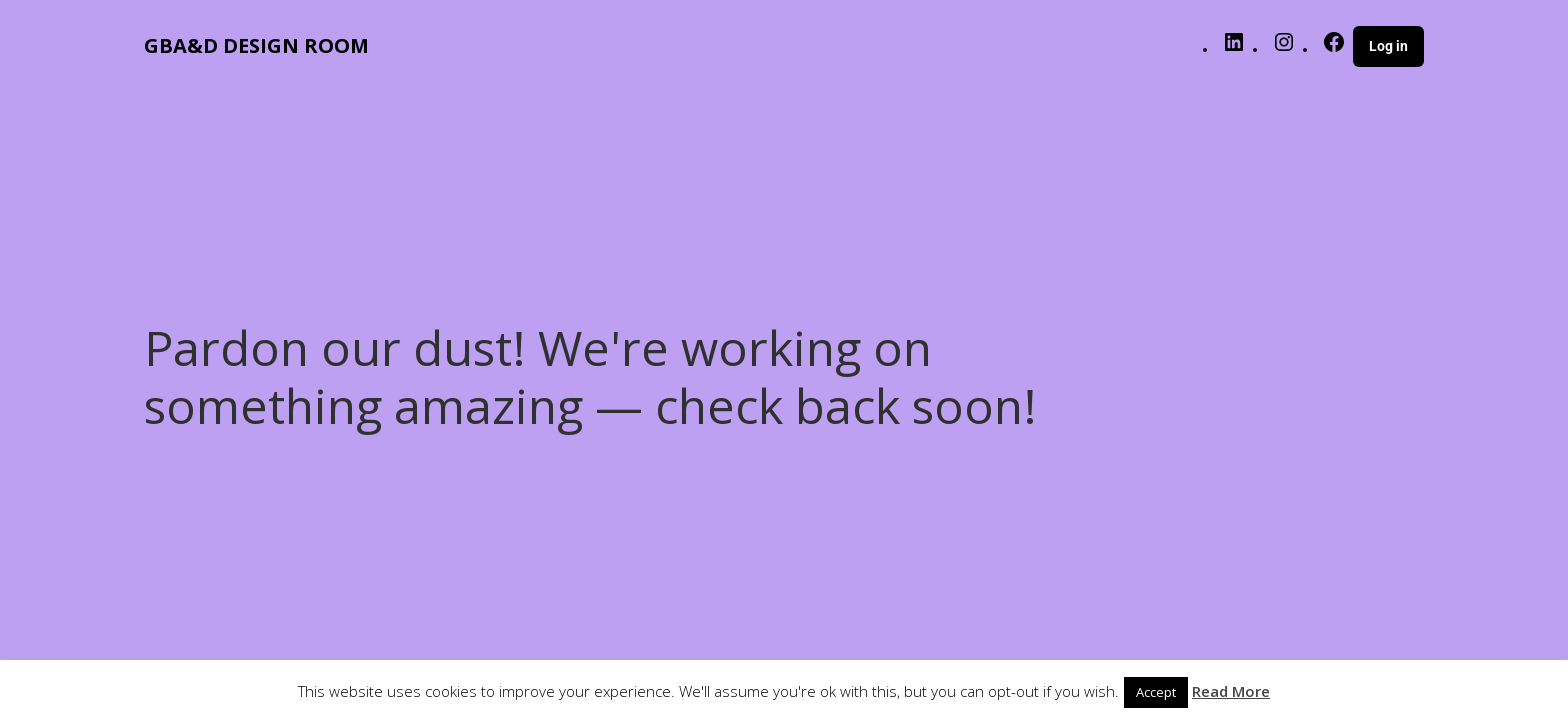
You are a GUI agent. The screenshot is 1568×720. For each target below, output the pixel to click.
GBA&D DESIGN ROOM (256, 45)
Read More (1231, 691)
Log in (1388, 46)
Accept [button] (1156, 692)
